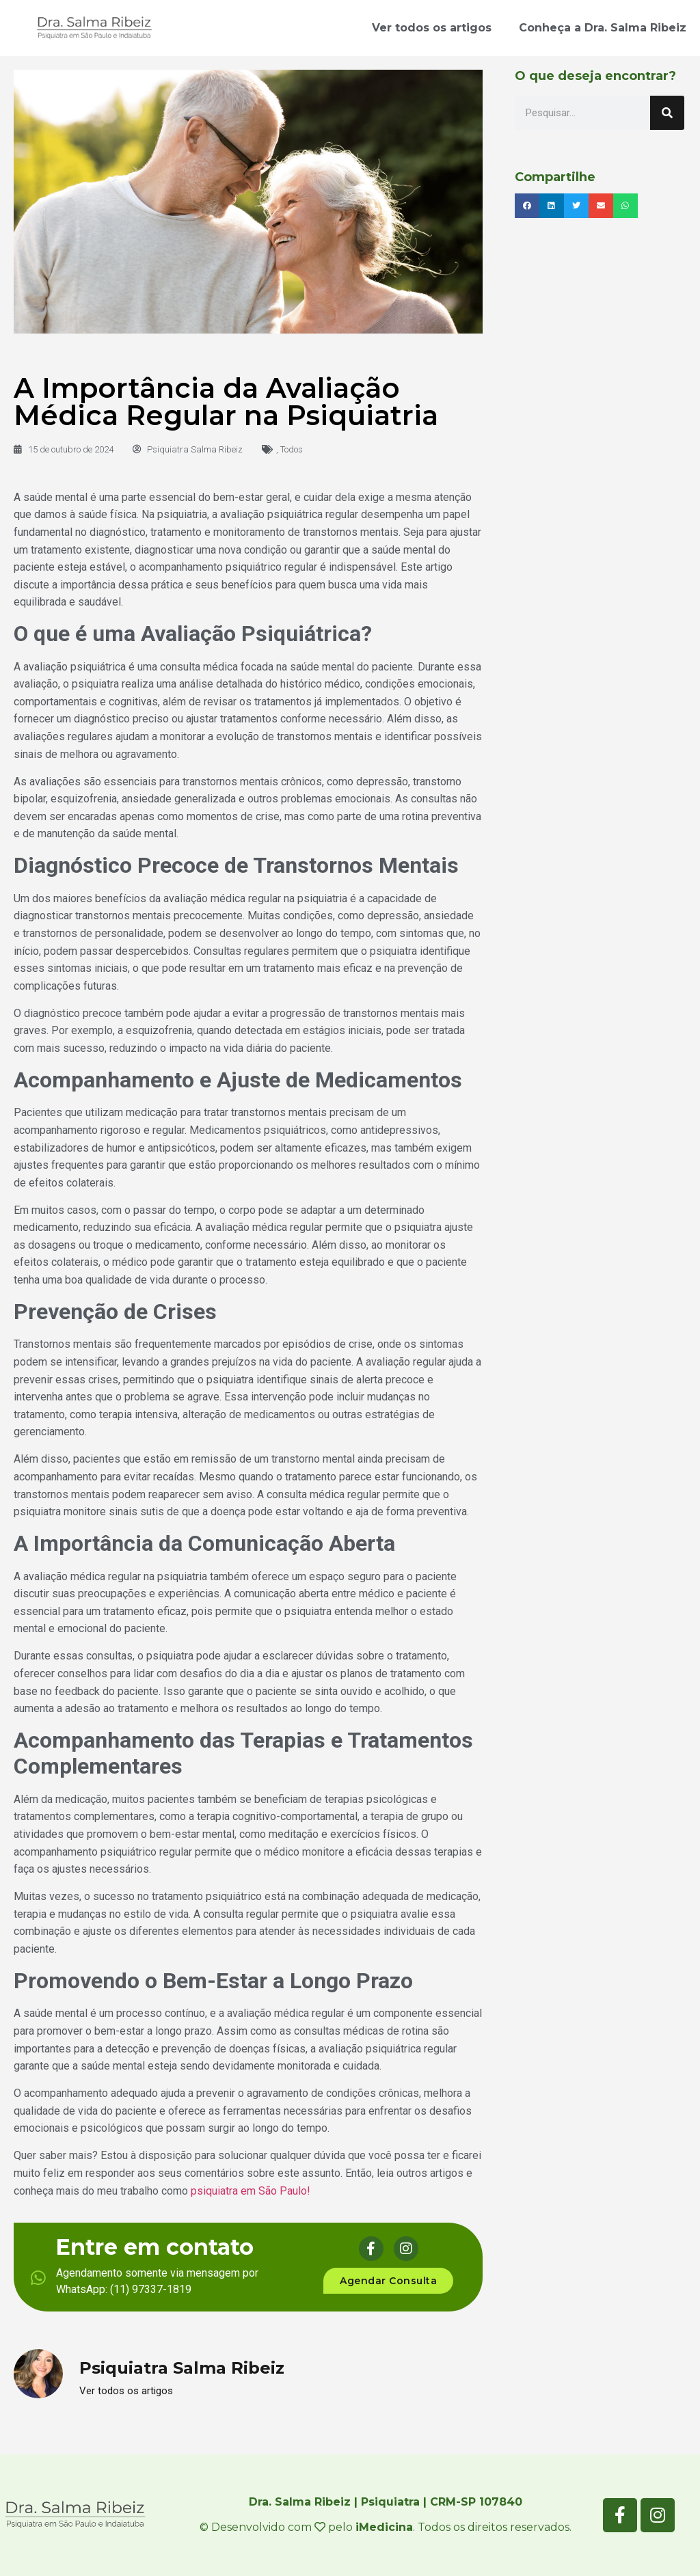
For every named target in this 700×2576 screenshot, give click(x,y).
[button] (527, 205)
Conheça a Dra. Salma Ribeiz (602, 27)
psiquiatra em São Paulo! (250, 2190)
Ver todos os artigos (432, 27)
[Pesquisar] (667, 113)
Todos (291, 449)
